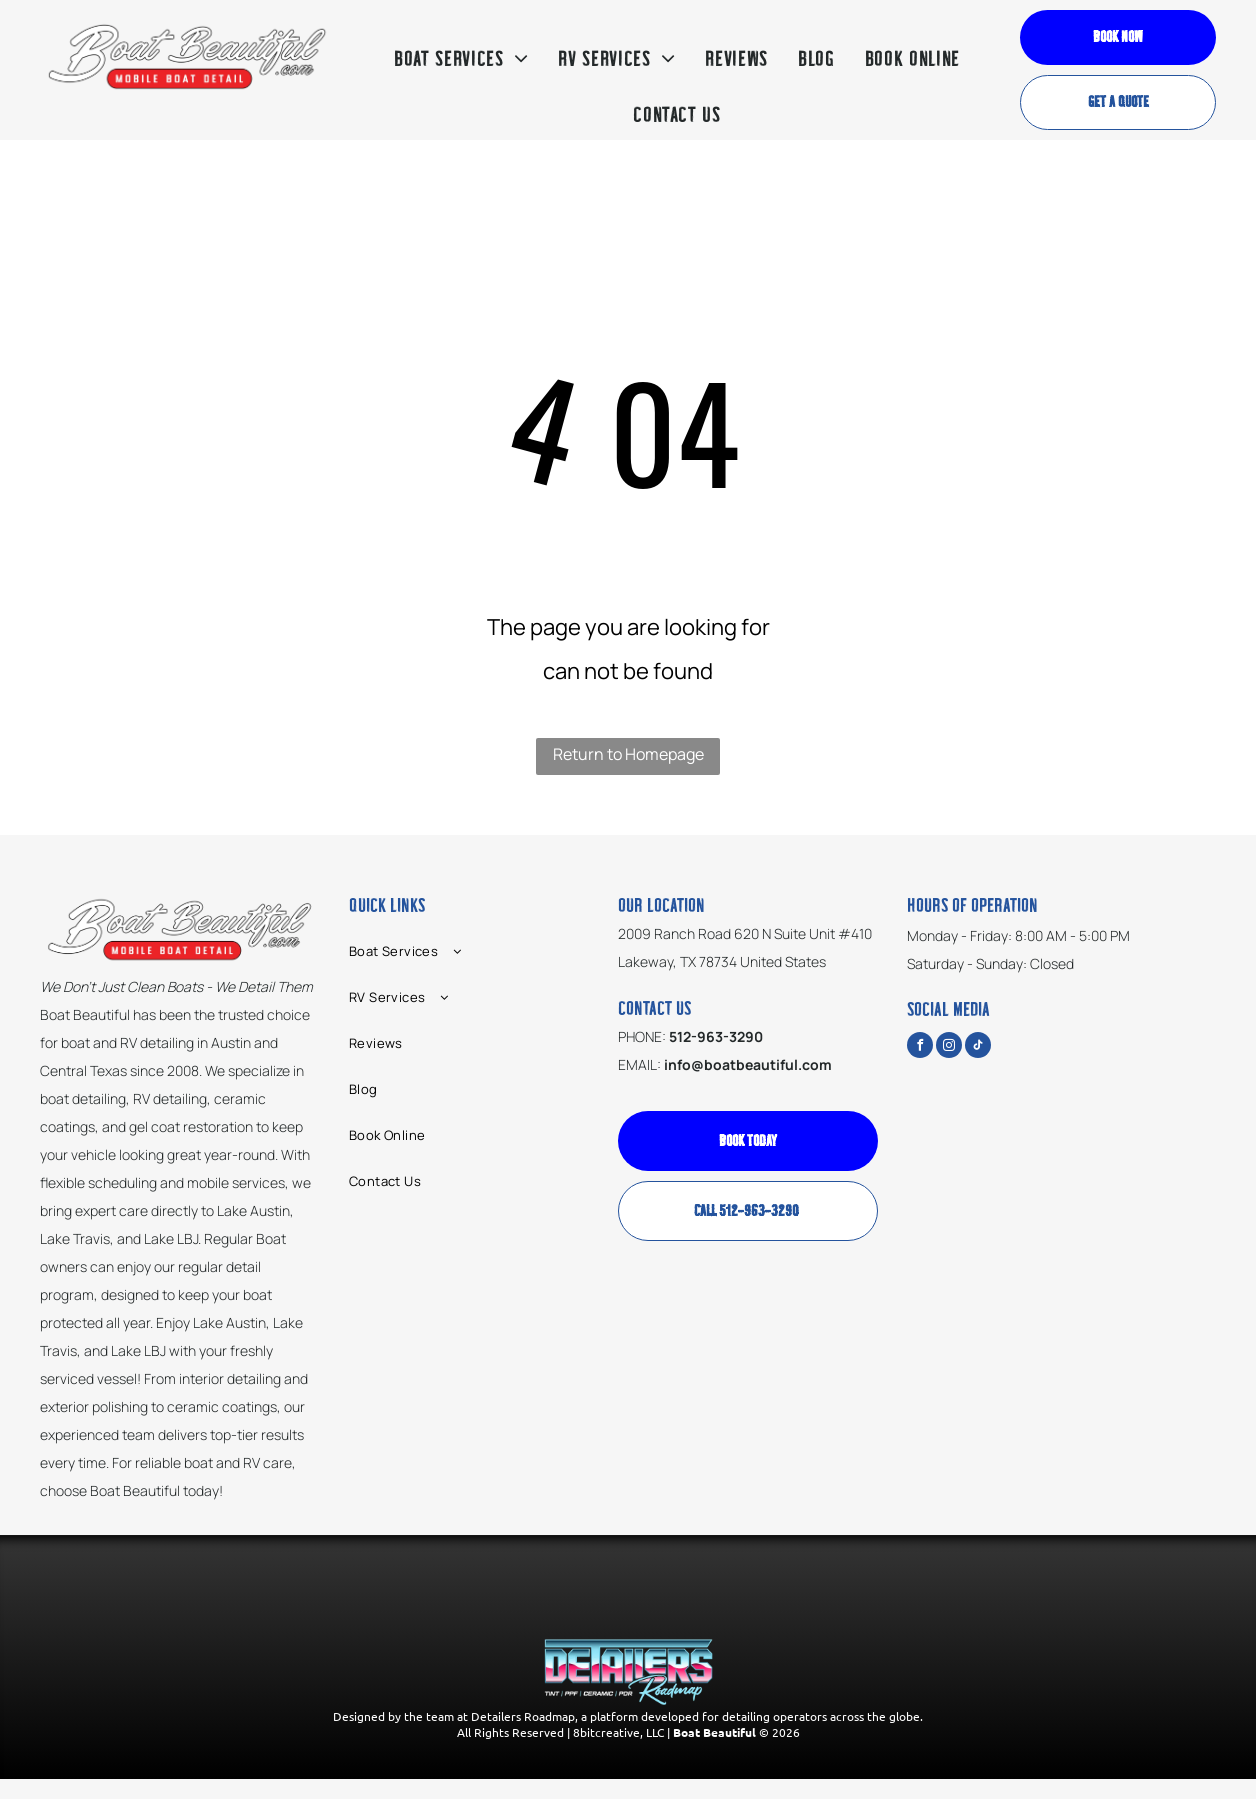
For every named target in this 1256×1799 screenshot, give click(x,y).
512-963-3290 (716, 1036)
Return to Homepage (628, 754)
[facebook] (920, 1047)
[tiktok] (978, 1047)
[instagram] (949, 1047)
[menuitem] (461, 60)
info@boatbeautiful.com (748, 1064)
